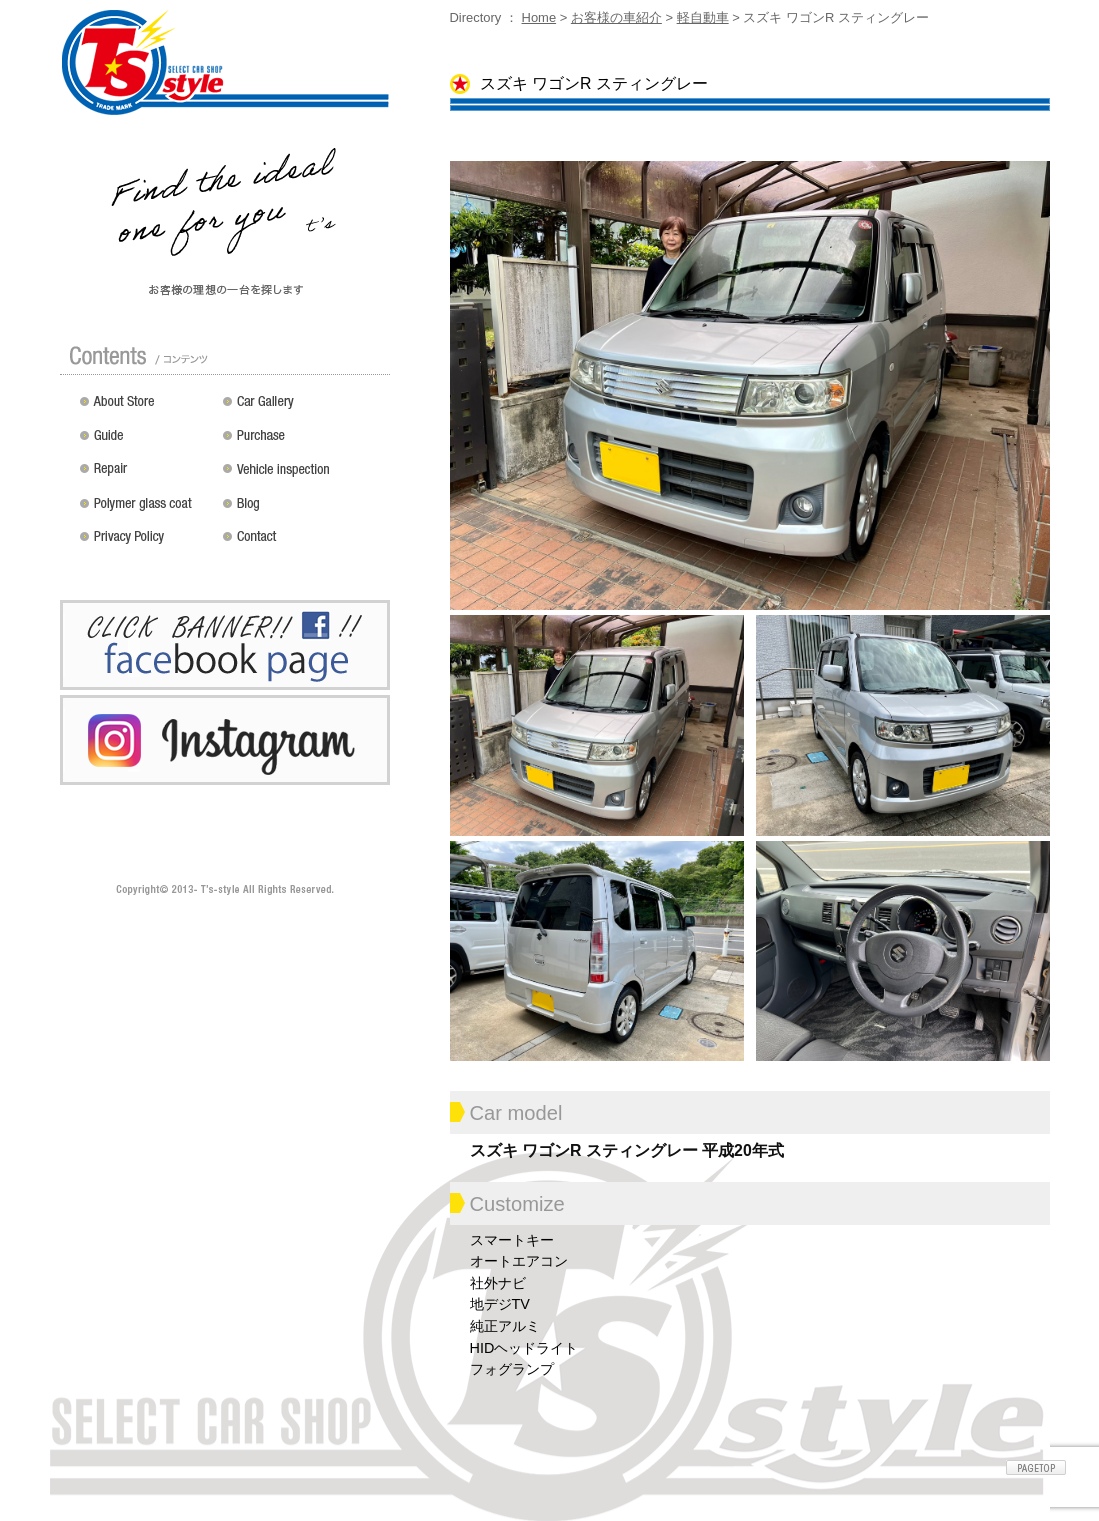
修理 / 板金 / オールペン (146, 476)
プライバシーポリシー (146, 544)
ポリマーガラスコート (146, 510)
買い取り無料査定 (302, 442)
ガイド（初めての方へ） (146, 442)
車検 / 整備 (302, 476)
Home (539, 17)
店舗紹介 (146, 408)
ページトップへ (1036, 1467)
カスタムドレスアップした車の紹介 (302, 408)
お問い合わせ (302, 544)
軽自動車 (703, 17)
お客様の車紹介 (616, 17)
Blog (302, 510)
